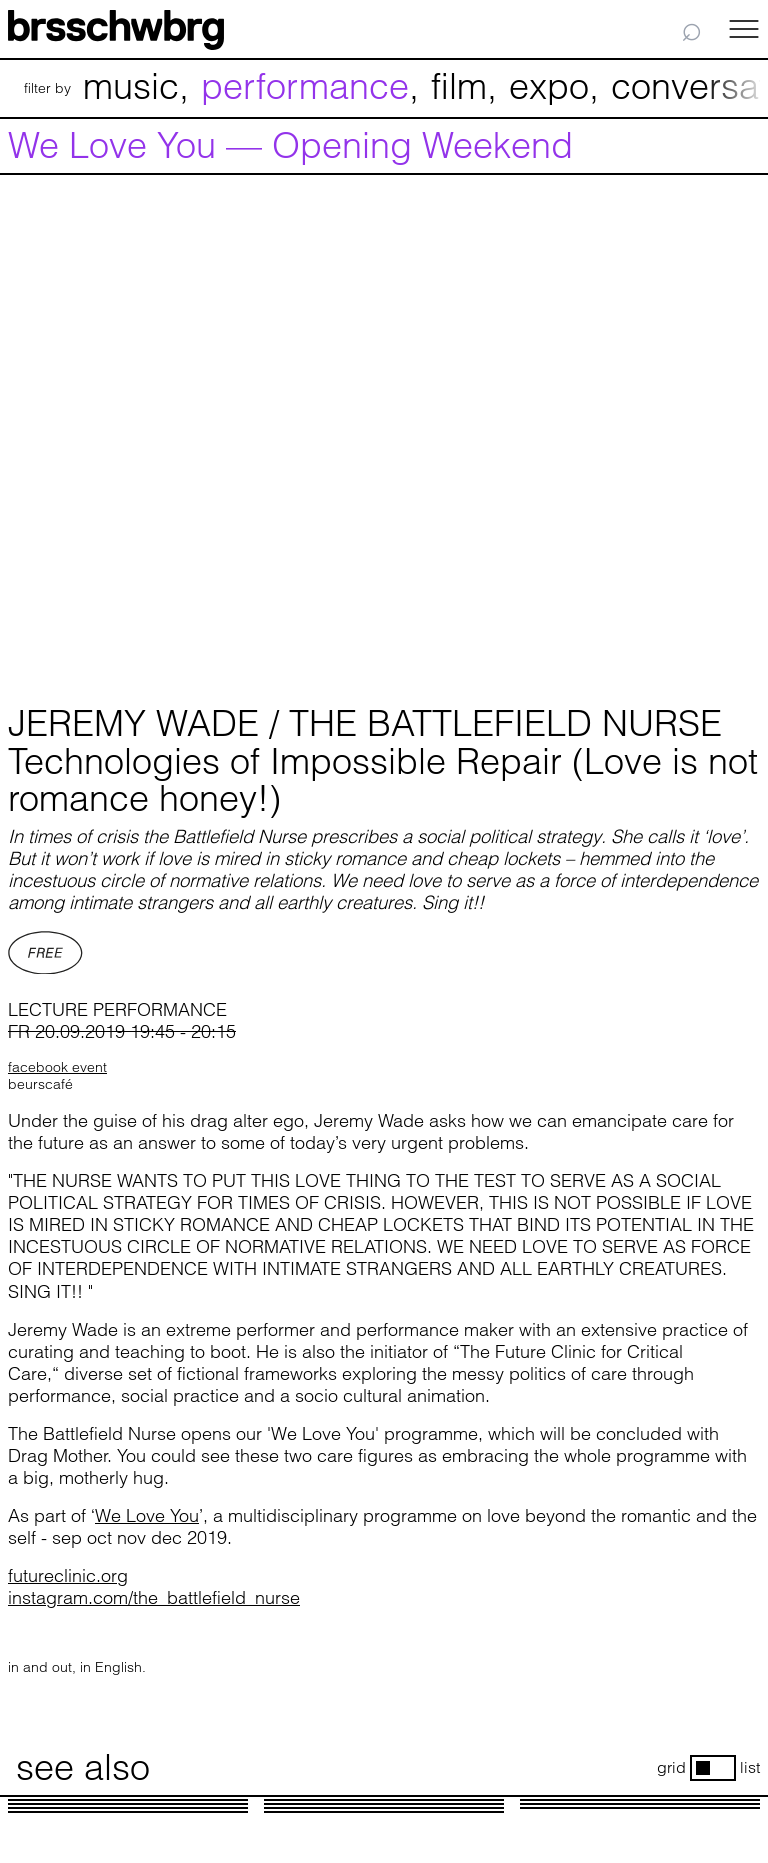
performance (305, 86)
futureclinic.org (68, 1575)
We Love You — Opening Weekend (290, 146)
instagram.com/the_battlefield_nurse (154, 1597)
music (131, 86)
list (750, 1767)
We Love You (147, 1515)
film (459, 86)
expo (549, 86)
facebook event (57, 1067)
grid (671, 1767)
